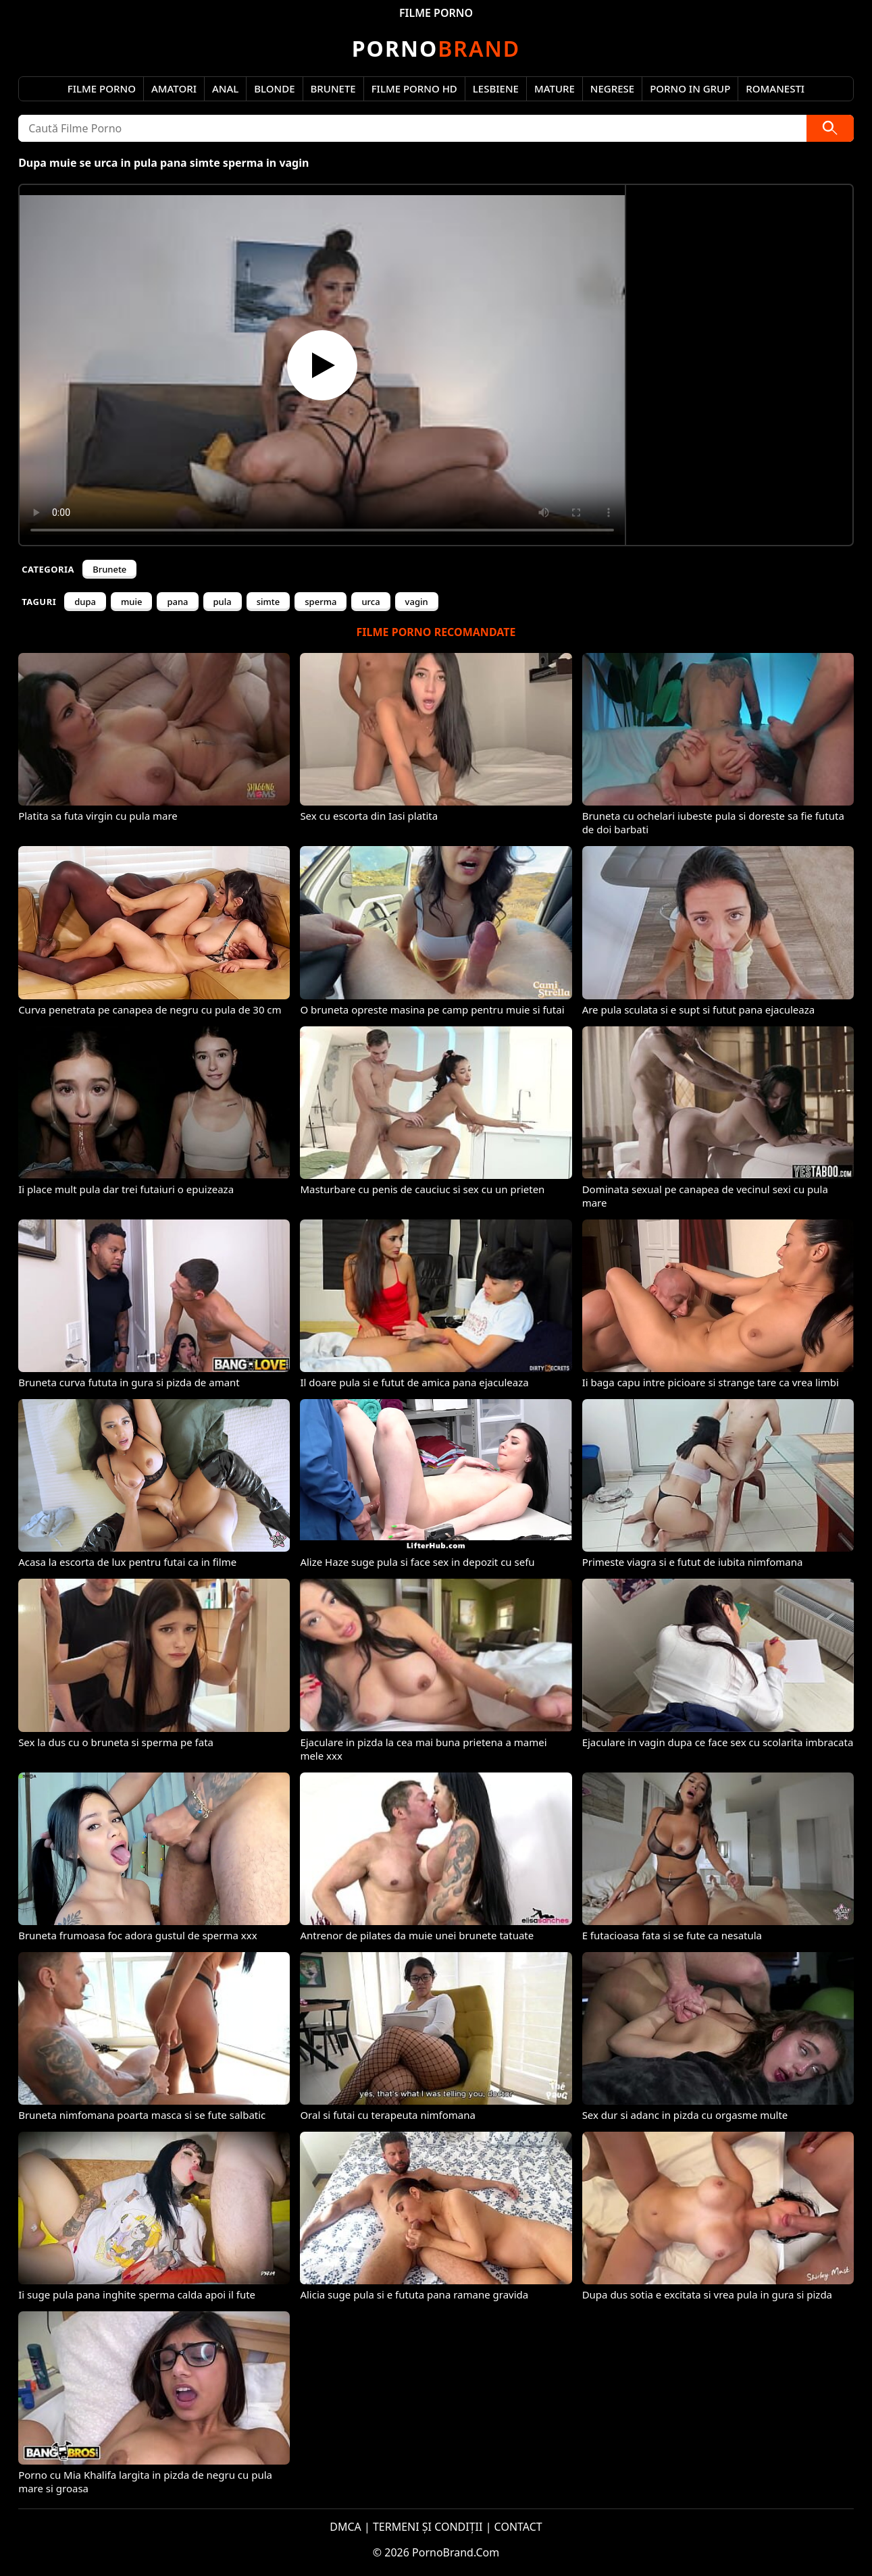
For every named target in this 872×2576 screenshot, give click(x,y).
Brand (436, 48)
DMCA (345, 2526)
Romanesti (775, 88)
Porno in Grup (690, 88)
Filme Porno (102, 88)
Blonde (274, 88)
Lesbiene (496, 88)
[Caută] (830, 128)
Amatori (174, 88)
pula (222, 602)
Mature (554, 88)
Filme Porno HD (414, 88)
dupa (85, 602)
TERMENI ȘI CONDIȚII (428, 2526)
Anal (225, 88)
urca (370, 602)
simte (268, 602)
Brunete (333, 88)
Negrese (612, 88)
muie (131, 602)
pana (177, 602)
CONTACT (518, 2526)
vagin (416, 602)
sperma (320, 602)
